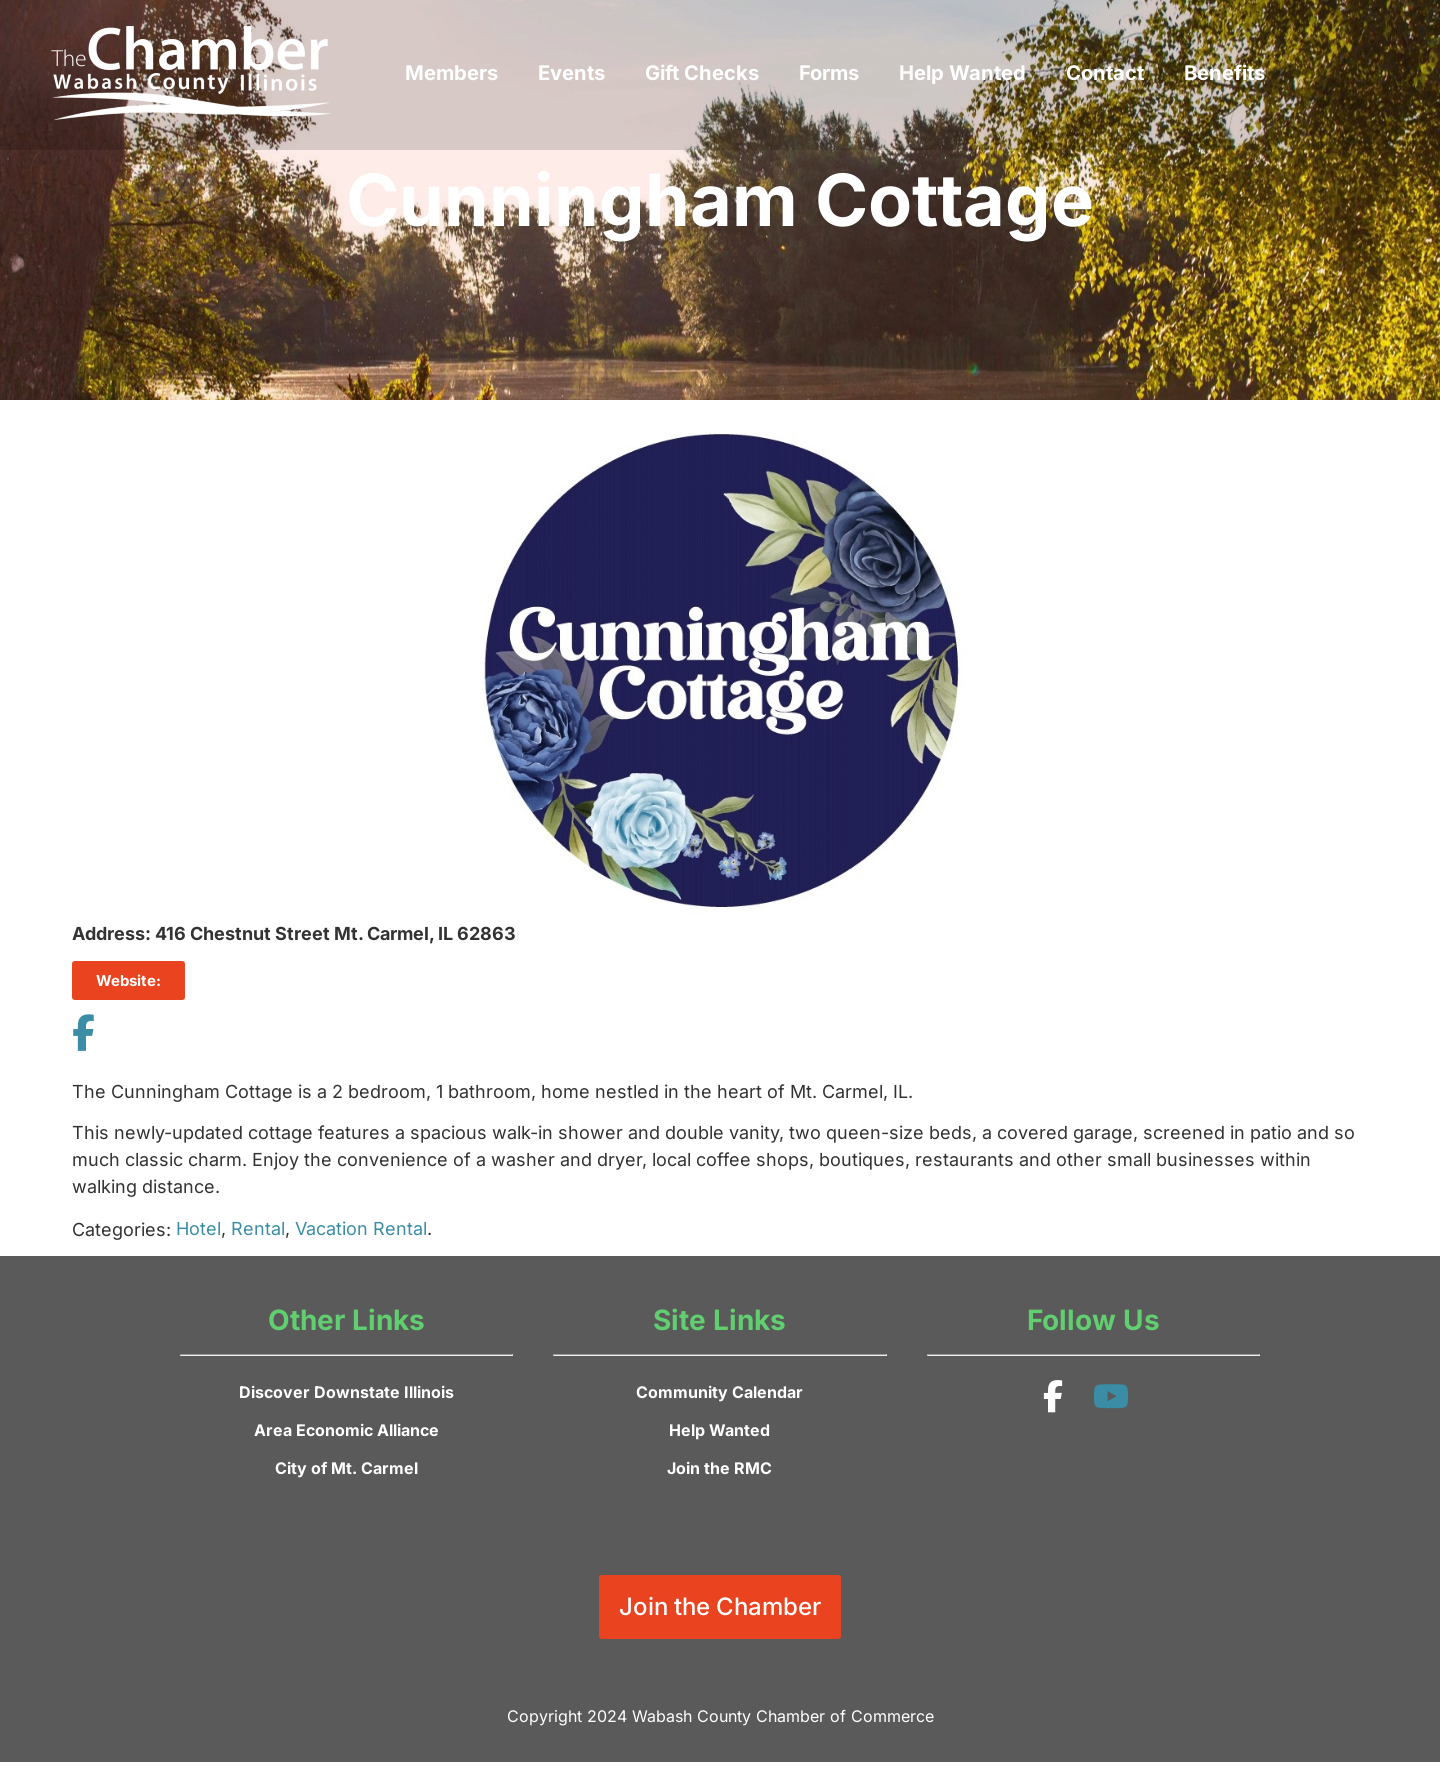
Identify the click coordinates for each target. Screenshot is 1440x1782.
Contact (1105, 72)
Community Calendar (719, 1392)
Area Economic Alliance (346, 1430)
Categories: (121, 1230)
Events (571, 72)
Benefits (1224, 72)
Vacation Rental (361, 1228)
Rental (258, 1228)
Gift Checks (702, 72)
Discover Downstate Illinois (346, 1392)
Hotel (198, 1228)
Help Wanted (962, 72)
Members (451, 72)
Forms (829, 72)
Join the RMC (719, 1468)
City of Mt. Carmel (346, 1468)
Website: (128, 980)
